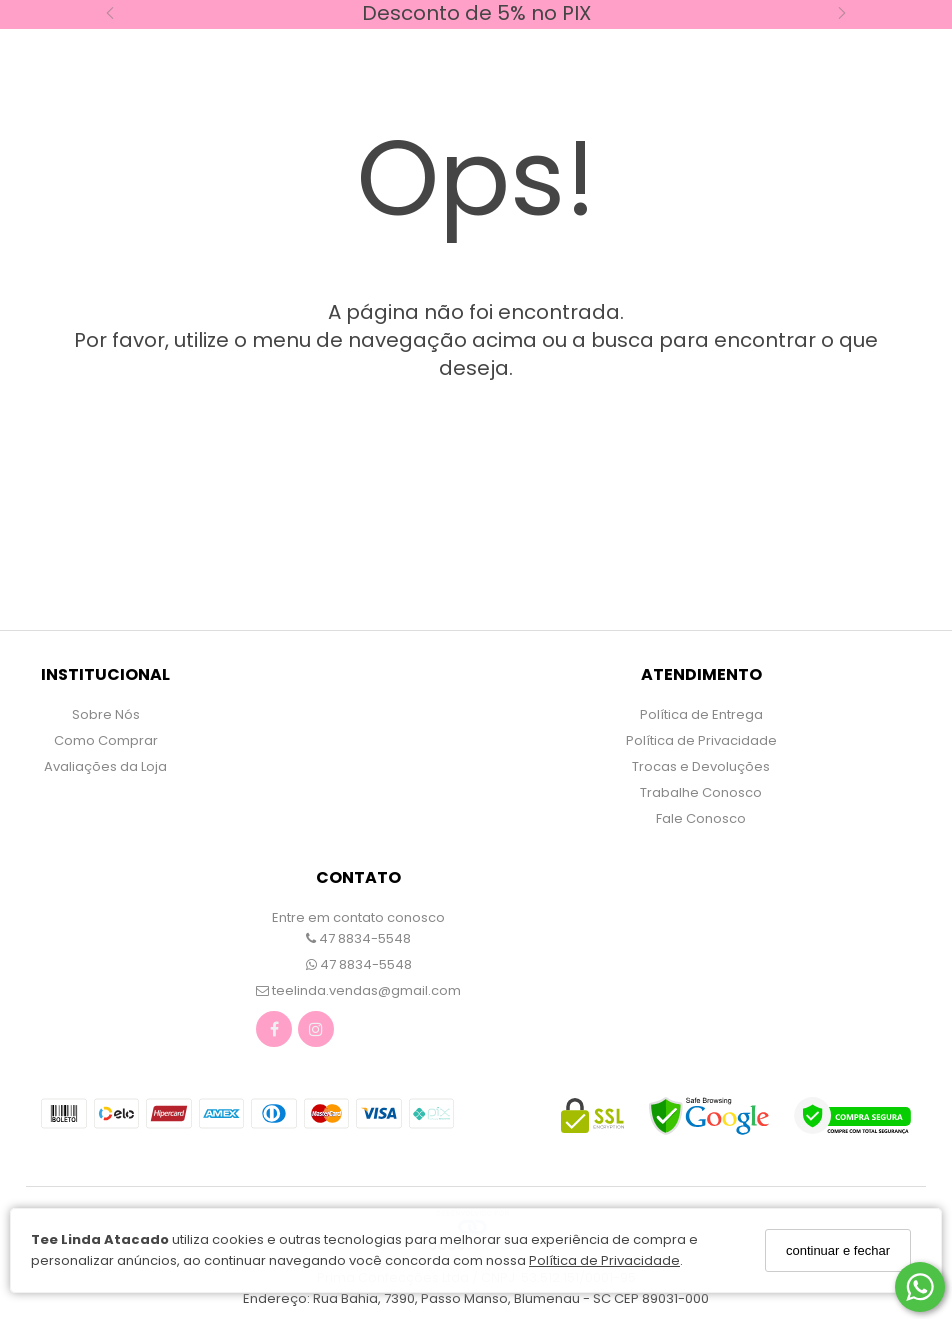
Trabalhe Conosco (701, 792)
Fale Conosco (701, 818)
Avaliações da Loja (105, 766)
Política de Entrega (701, 714)
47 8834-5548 (358, 938)
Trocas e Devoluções (701, 766)
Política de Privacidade (604, 1260)
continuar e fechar (838, 1250)
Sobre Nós (106, 714)
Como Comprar (106, 740)
